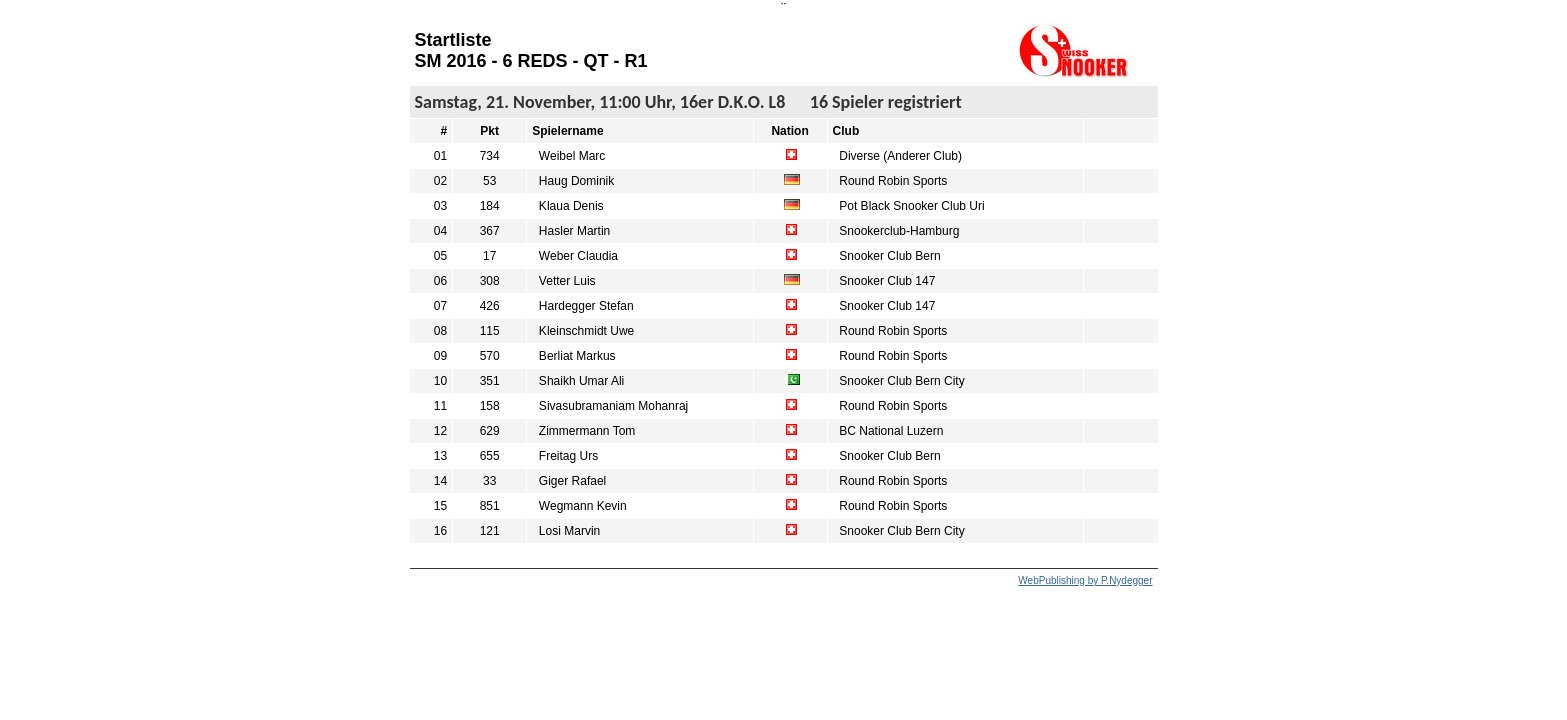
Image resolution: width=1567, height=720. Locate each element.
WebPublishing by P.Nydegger (1085, 580)
